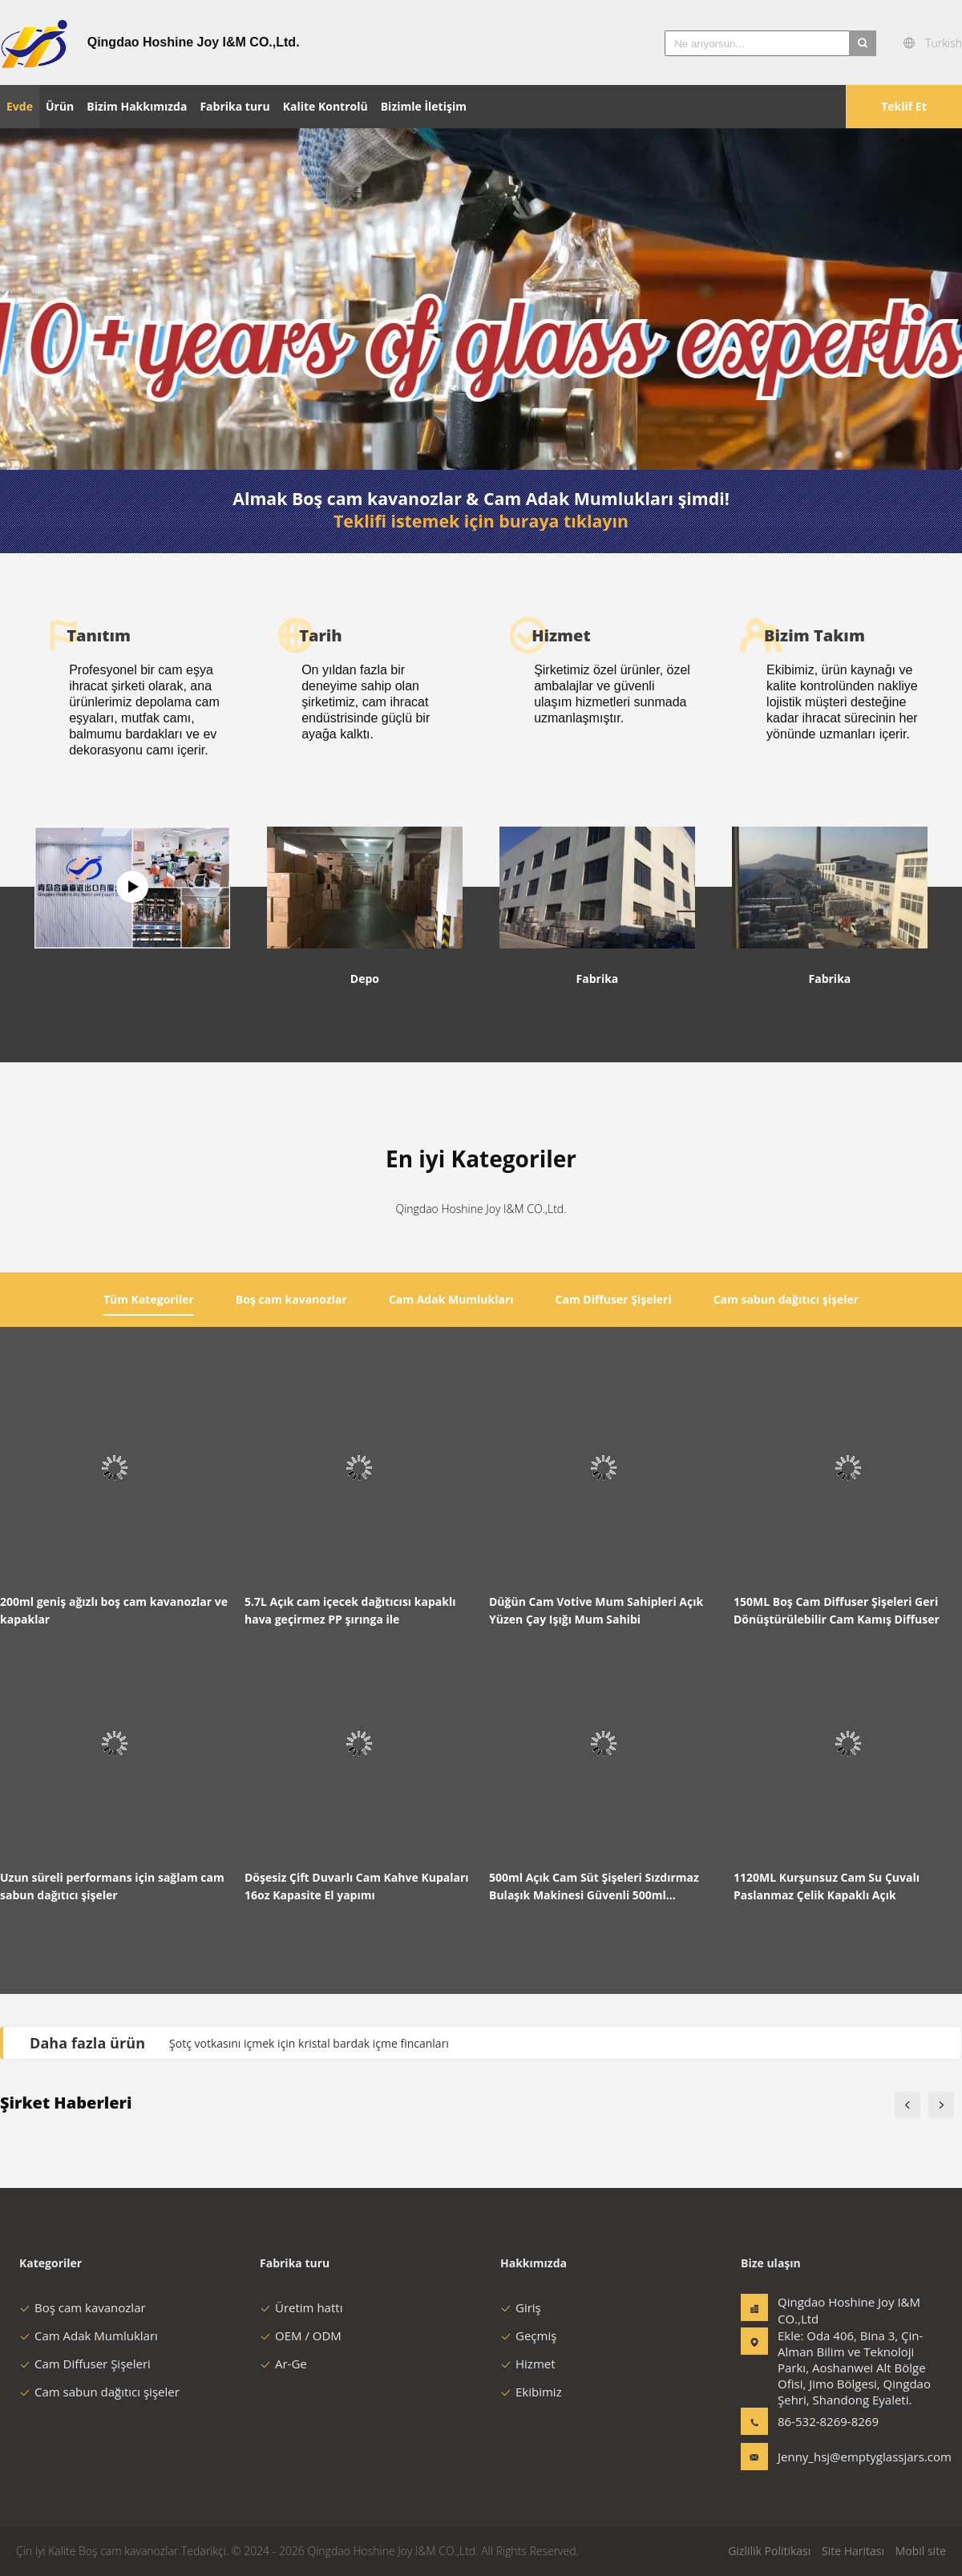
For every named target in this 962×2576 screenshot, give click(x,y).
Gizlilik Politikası (769, 2550)
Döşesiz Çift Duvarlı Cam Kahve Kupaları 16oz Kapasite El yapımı (357, 1886)
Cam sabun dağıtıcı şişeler (99, 2392)
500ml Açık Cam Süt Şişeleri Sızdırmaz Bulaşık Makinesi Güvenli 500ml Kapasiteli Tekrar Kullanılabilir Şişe (594, 1887)
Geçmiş (528, 2335)
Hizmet (528, 2364)
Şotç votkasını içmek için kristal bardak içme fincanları (309, 2043)
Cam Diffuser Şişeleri (85, 2364)
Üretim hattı (301, 2307)
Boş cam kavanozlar (82, 2307)
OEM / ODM (301, 2335)
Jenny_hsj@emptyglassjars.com (828, 2457)
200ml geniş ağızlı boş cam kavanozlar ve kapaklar (114, 1610)
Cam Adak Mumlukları (88, 2335)
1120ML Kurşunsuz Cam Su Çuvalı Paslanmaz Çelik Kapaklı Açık (827, 1886)
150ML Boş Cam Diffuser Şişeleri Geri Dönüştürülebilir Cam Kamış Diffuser (837, 1610)
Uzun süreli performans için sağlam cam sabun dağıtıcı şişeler (112, 1886)
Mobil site (920, 2550)
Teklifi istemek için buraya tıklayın (481, 521)
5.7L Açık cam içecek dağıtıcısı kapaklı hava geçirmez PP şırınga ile (350, 1610)
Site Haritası (853, 2550)
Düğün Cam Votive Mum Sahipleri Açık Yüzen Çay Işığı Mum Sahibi (596, 1610)
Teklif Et (904, 106)
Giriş (520, 2307)
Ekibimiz (531, 2392)
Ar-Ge (283, 2364)
